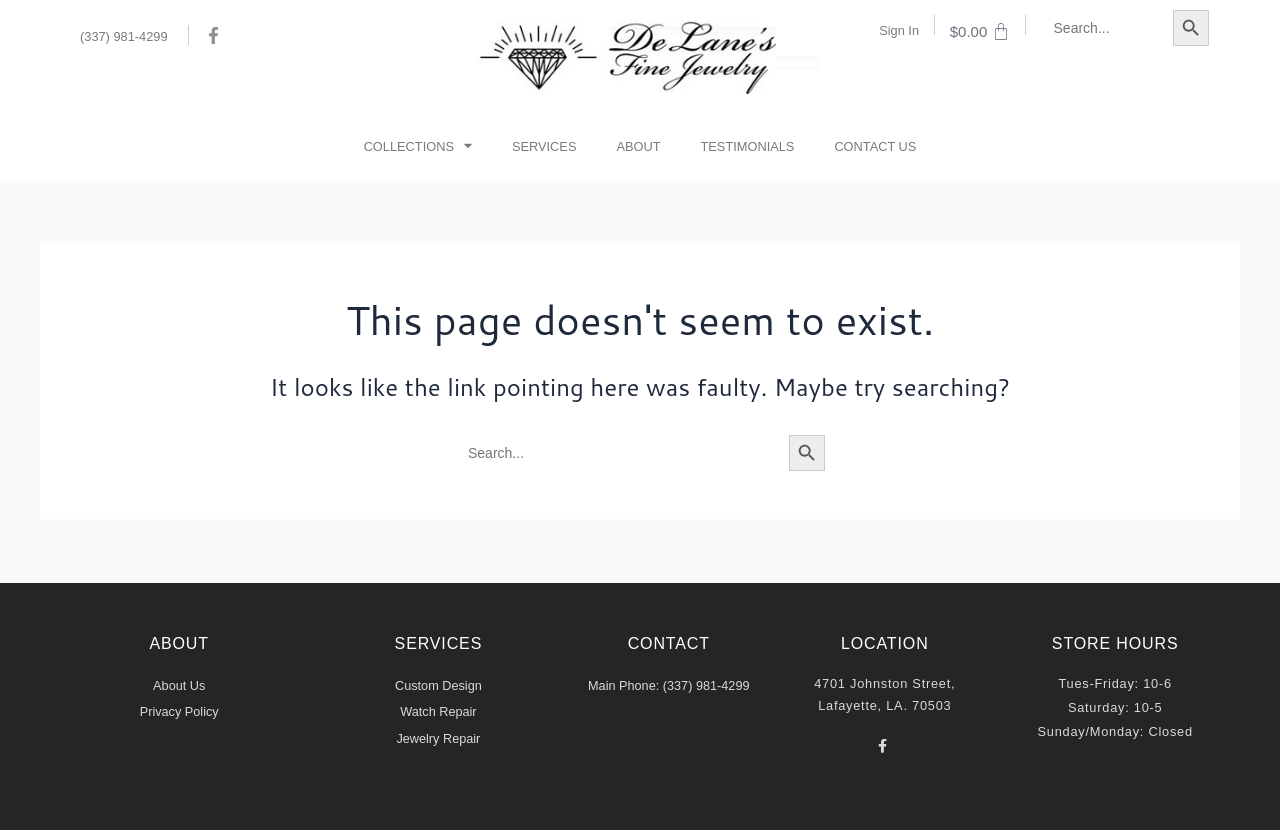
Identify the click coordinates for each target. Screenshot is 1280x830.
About (638, 146)
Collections (418, 146)
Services (544, 146)
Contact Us (875, 146)
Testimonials (748, 146)
